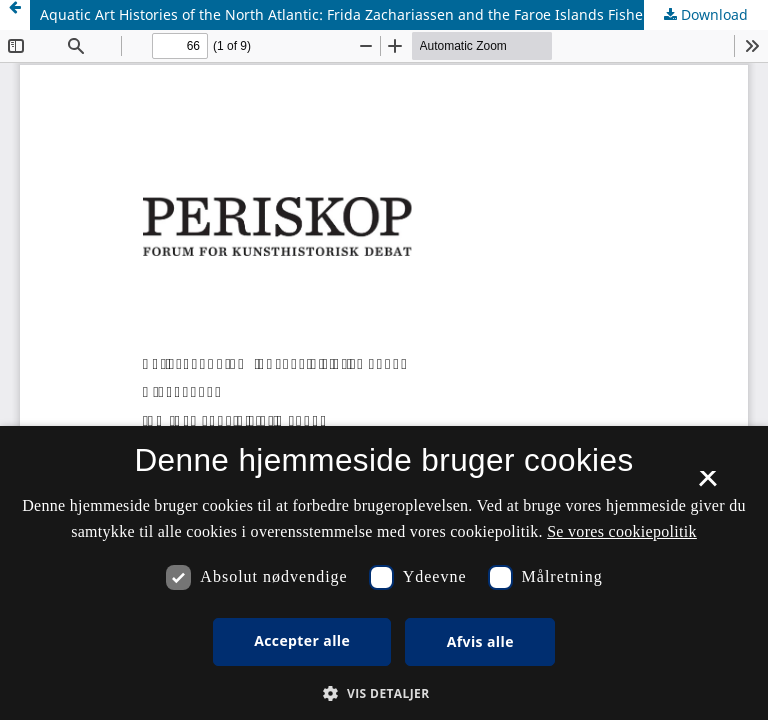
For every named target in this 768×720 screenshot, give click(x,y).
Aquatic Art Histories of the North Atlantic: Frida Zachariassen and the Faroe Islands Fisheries (354, 14)
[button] (383, 693)
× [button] (707, 485)
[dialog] (384, 573)
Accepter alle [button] (302, 640)
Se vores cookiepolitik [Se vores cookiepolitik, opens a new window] (622, 531)
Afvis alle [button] (480, 641)
